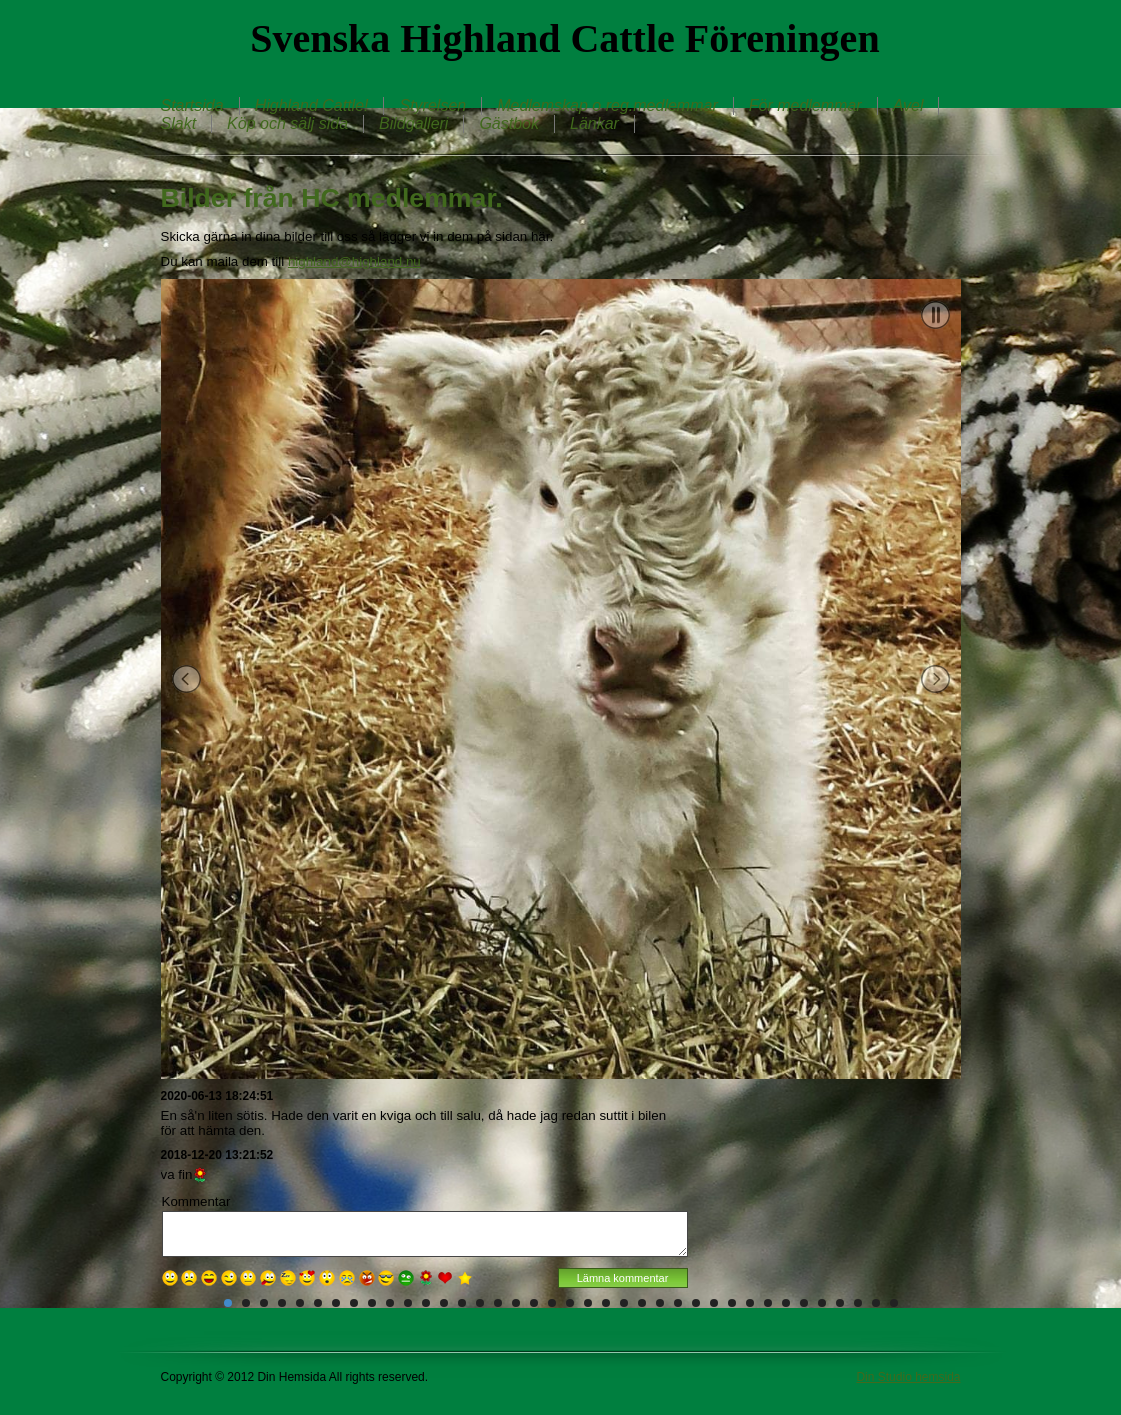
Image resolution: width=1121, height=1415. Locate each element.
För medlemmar (805, 105)
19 (552, 1303)
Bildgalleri (413, 123)
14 (462, 1303)
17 (516, 1303)
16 (498, 1303)
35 (840, 1303)
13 (444, 1303)
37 (876, 1303)
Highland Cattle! (312, 105)
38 (894, 1303)
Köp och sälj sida (287, 123)
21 (588, 1303)
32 (786, 1303)
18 (534, 1303)
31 (768, 1303)
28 (714, 1303)
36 (858, 1303)
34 (822, 1303)
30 (750, 1303)
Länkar (594, 123)
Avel (908, 105)
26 (678, 1303)
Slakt (179, 123)
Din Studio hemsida (908, 1377)
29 (732, 1303)
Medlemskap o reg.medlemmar (607, 105)
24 (642, 1303)
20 (570, 1303)
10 (390, 1303)
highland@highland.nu (354, 261)
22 (606, 1303)
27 (696, 1303)
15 (480, 1303)
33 (804, 1303)
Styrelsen (432, 105)
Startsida (192, 105)
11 (408, 1303)
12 (426, 1303)
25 (660, 1303)
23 (624, 1303)
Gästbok (509, 123)
